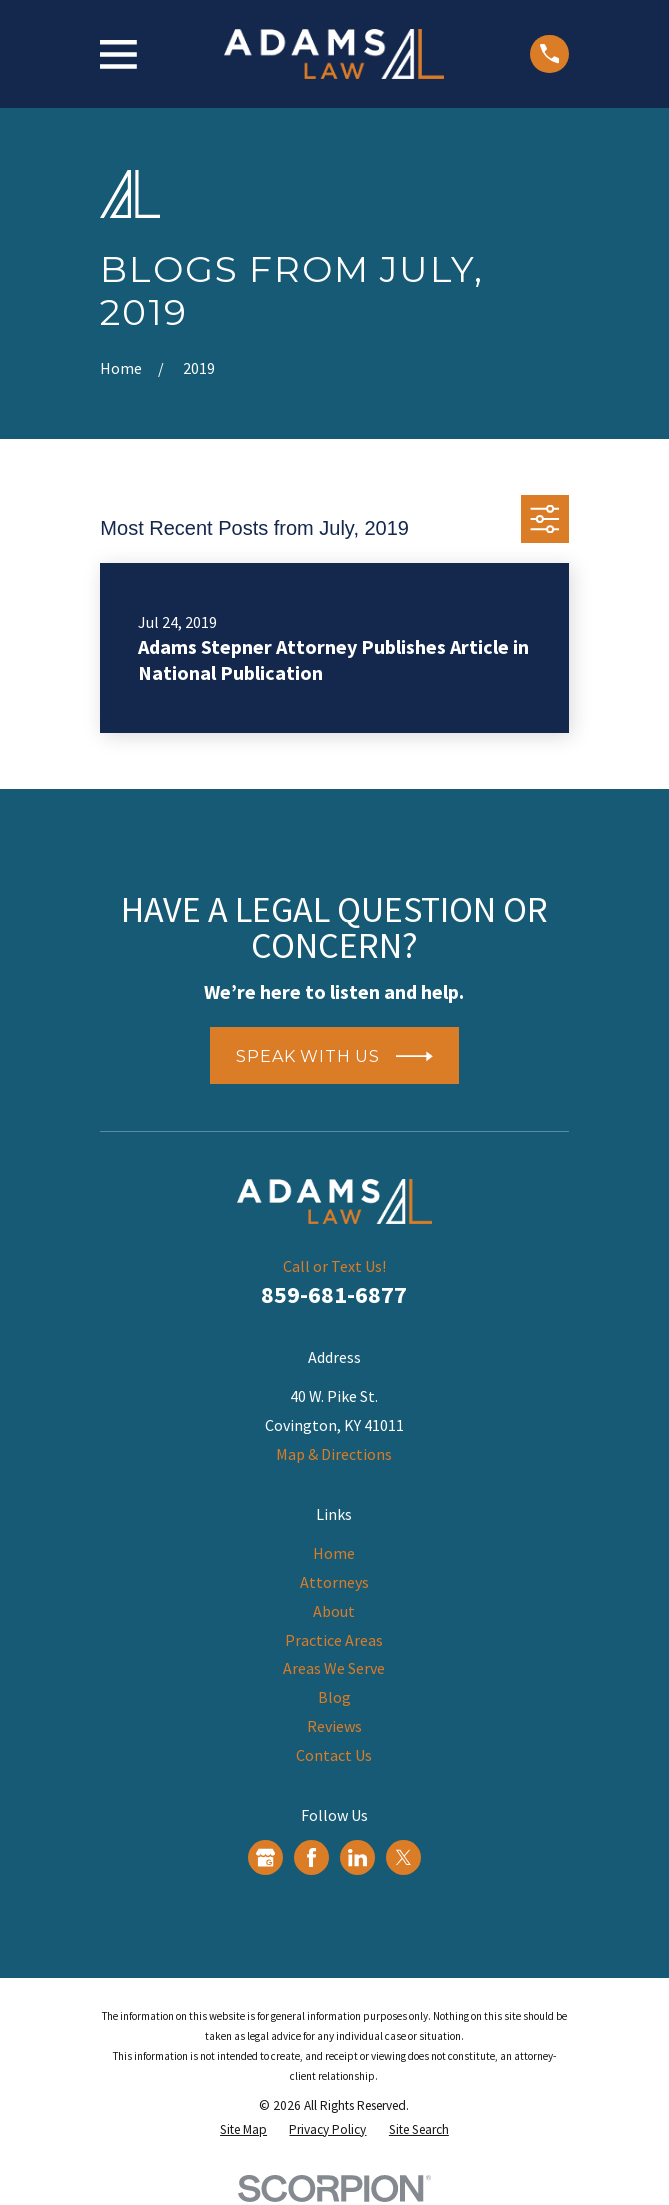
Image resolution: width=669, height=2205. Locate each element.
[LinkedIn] (357, 1857)
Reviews (334, 1726)
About (334, 1611)
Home (334, 1553)
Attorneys (334, 1582)
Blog (334, 1697)
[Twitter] (403, 1857)
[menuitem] (243, 2130)
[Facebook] (311, 1857)
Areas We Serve (334, 1668)
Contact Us (334, 1755)
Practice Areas (334, 1640)
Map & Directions (334, 1454)
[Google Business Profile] (265, 1857)
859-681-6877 (334, 1294)
